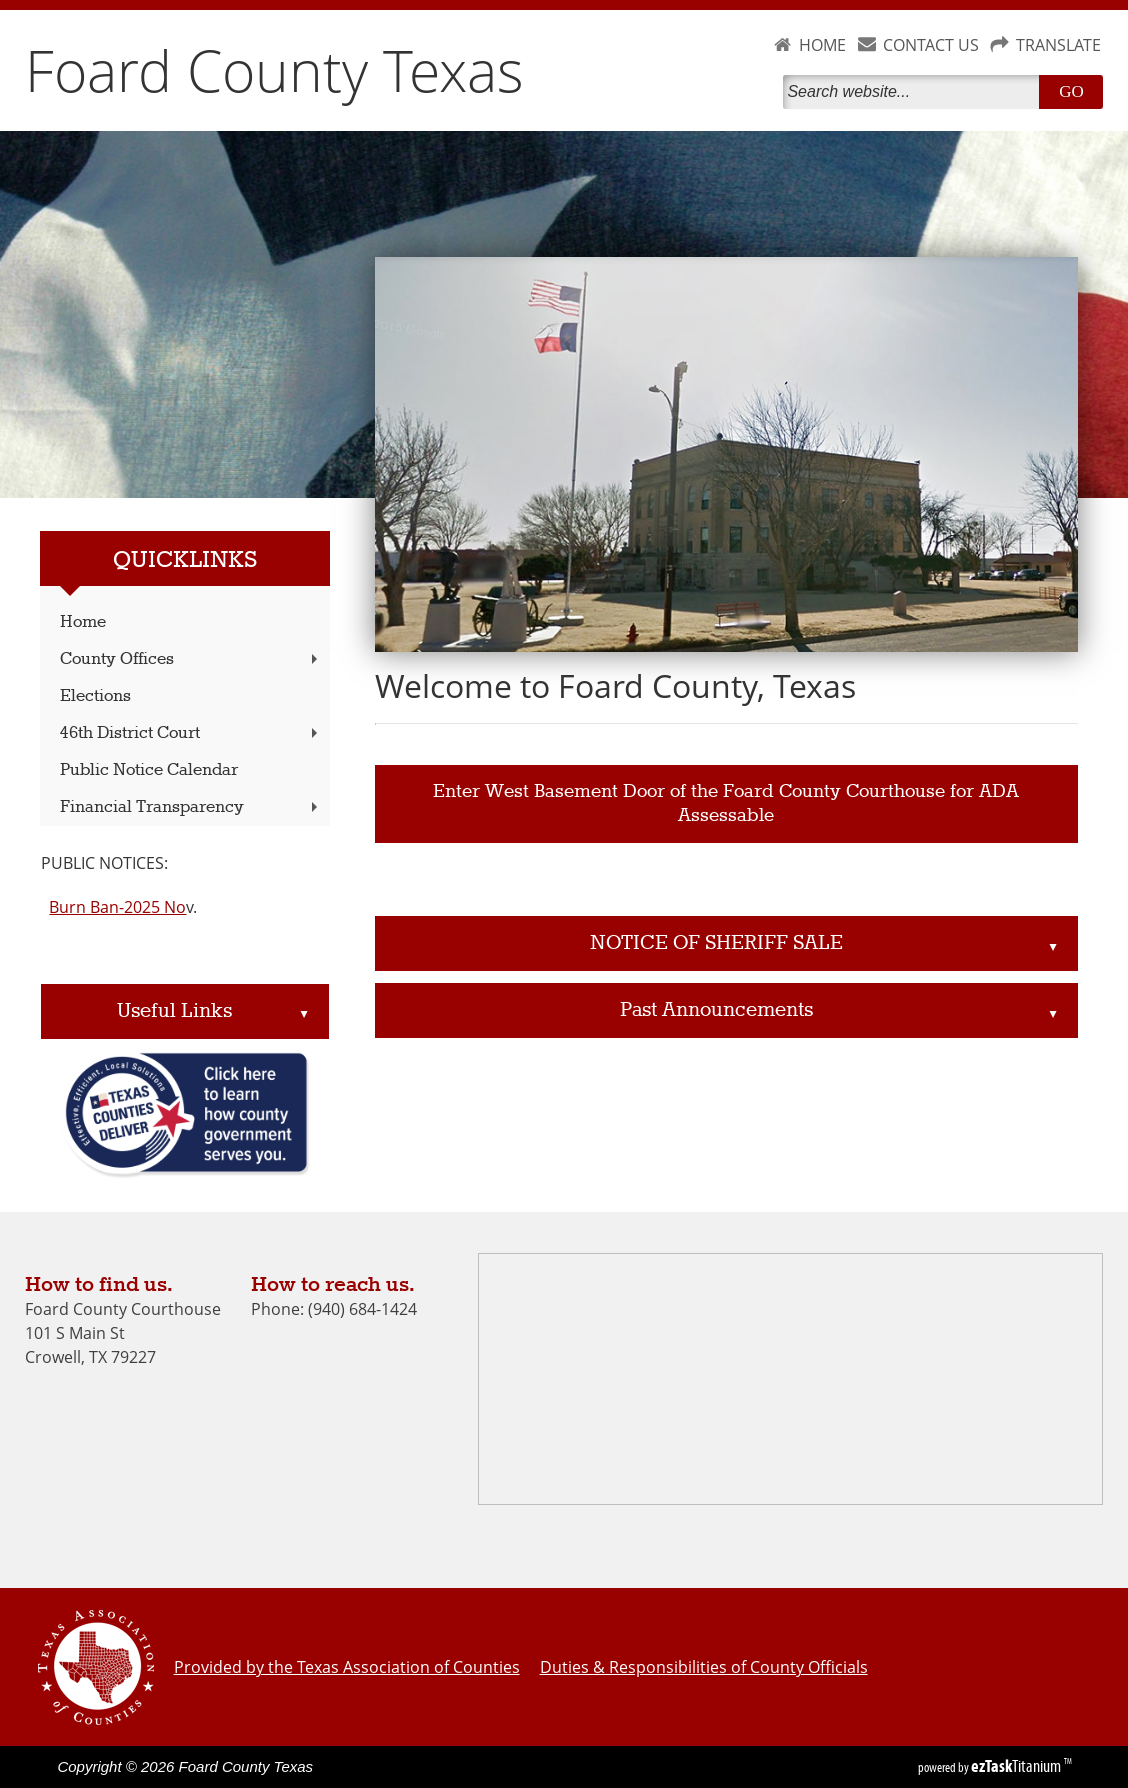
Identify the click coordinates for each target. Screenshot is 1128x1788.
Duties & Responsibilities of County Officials (704, 1667)
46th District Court (190, 733)
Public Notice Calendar (149, 770)
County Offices (190, 659)
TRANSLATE (1058, 45)
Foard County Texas (274, 70)
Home (83, 622)
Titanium (1017, 1766)
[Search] (915, 92)
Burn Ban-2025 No (117, 907)
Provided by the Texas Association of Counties (347, 1667)
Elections (95, 696)
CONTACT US (931, 45)
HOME (822, 45)
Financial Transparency (190, 807)
